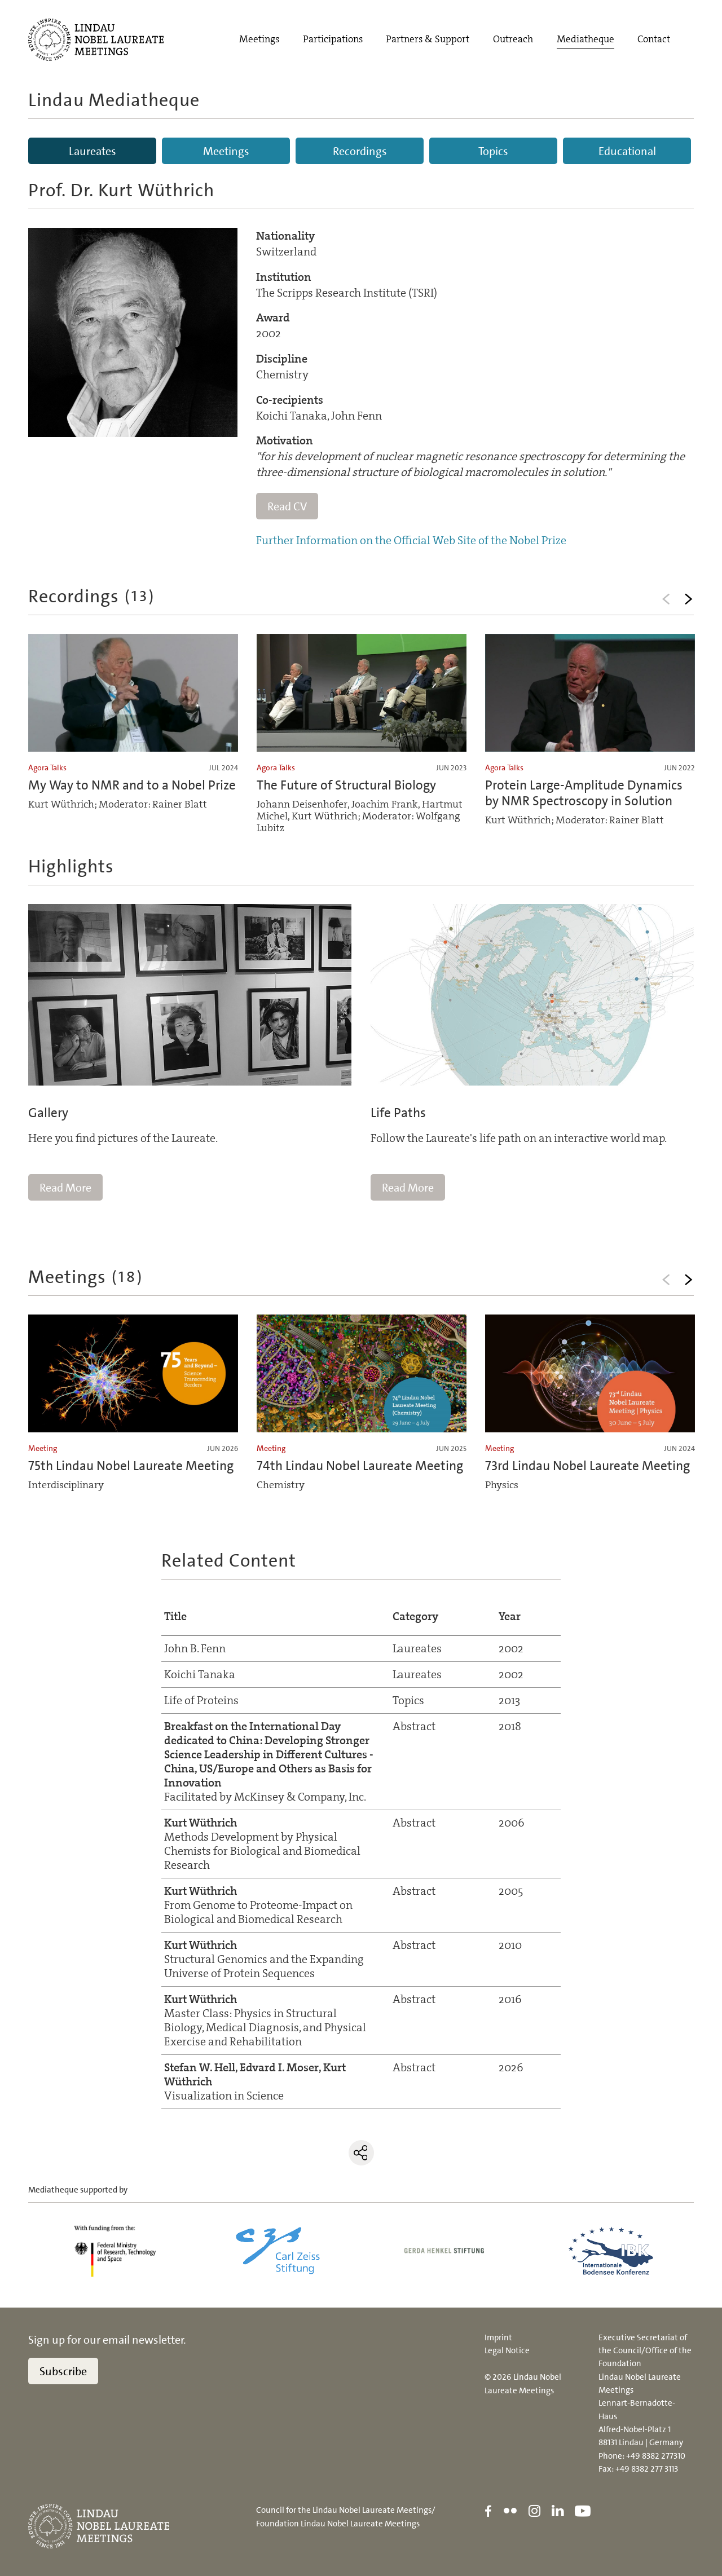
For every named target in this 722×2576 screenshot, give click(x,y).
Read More (65, 1187)
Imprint (498, 2337)
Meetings (259, 39)
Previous (665, 599)
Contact (653, 39)
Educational (627, 151)
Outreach (513, 39)
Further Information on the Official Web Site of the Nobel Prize (411, 540)
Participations (333, 39)
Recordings (360, 151)
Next (688, 599)
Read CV (287, 506)
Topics (493, 151)
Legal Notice (507, 2350)
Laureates (92, 151)
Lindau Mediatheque (114, 100)
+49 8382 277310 (655, 2456)
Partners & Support (427, 39)
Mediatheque (585, 39)
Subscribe (63, 2371)
